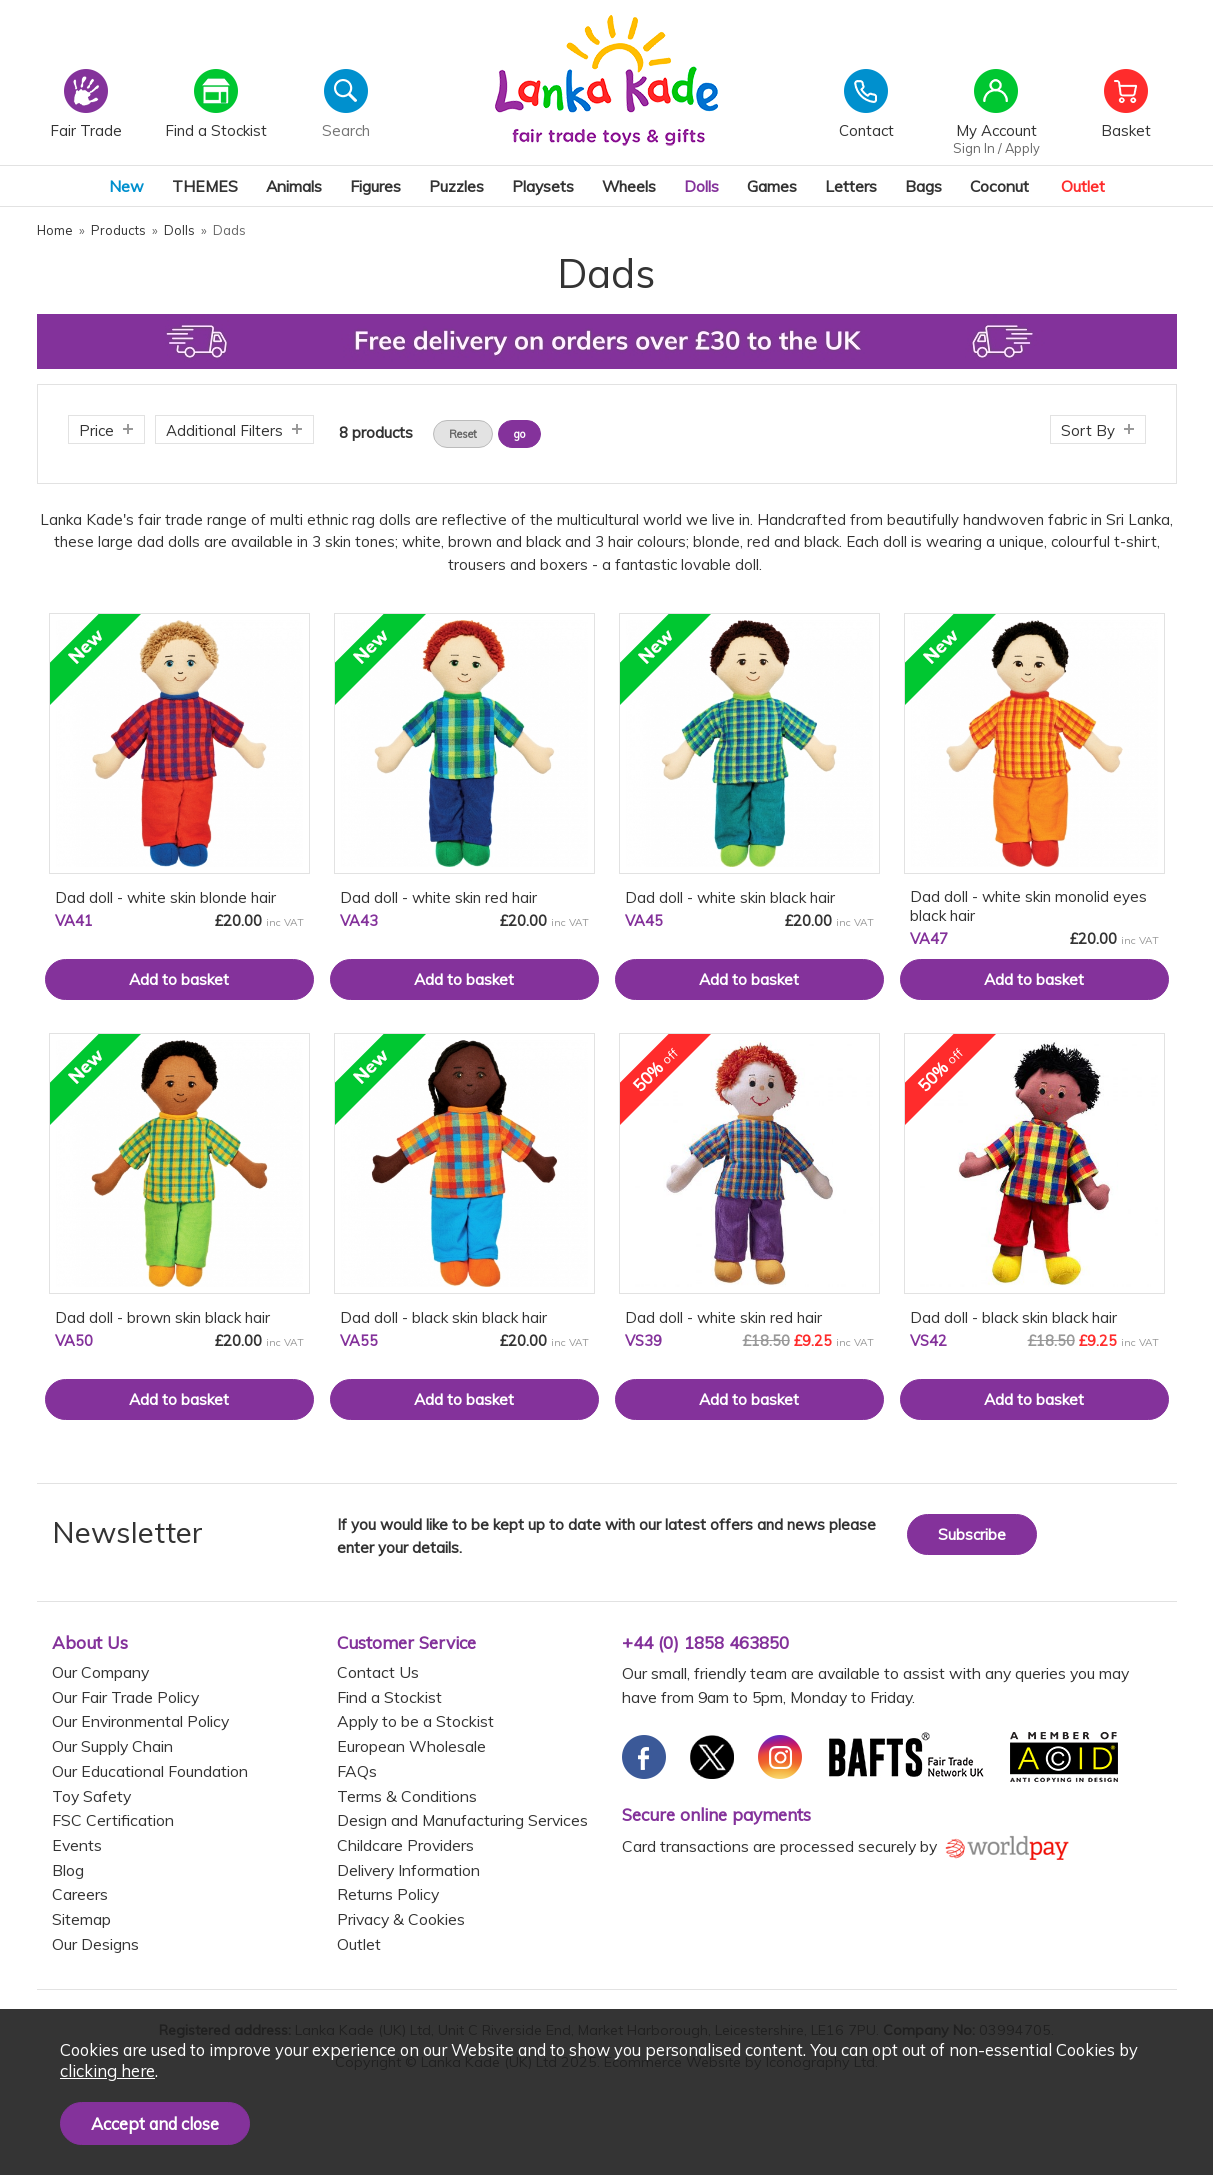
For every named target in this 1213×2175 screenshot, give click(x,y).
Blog (68, 1870)
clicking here (107, 2070)
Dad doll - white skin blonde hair (165, 897)
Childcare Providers (405, 1845)
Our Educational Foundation (150, 1771)
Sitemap (81, 1919)
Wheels (629, 186)
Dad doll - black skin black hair (443, 1317)
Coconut (999, 186)
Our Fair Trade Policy (125, 1697)
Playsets (543, 186)
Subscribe (972, 1534)
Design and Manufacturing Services (462, 1820)
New (126, 186)
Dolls (701, 186)
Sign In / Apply (996, 148)
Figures (375, 186)
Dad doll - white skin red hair (438, 897)
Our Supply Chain (112, 1746)
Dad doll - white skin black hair (730, 897)
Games (772, 186)
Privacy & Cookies (401, 1919)
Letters (851, 186)
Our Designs (95, 1944)
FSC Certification (113, 1820)
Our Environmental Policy (140, 1721)
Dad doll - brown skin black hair (162, 1317)
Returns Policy (388, 1894)
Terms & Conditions (407, 1796)
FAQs (357, 1771)
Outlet (1083, 186)
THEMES (205, 186)
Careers (80, 1894)
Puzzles (456, 186)
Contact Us (378, 1672)
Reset (463, 434)
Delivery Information (408, 1870)
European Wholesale (411, 1746)
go (519, 434)
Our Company (100, 1672)
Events (77, 1845)
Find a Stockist (389, 1697)
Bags (923, 186)
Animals (294, 186)
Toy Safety (91, 1796)
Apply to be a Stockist (415, 1721)
